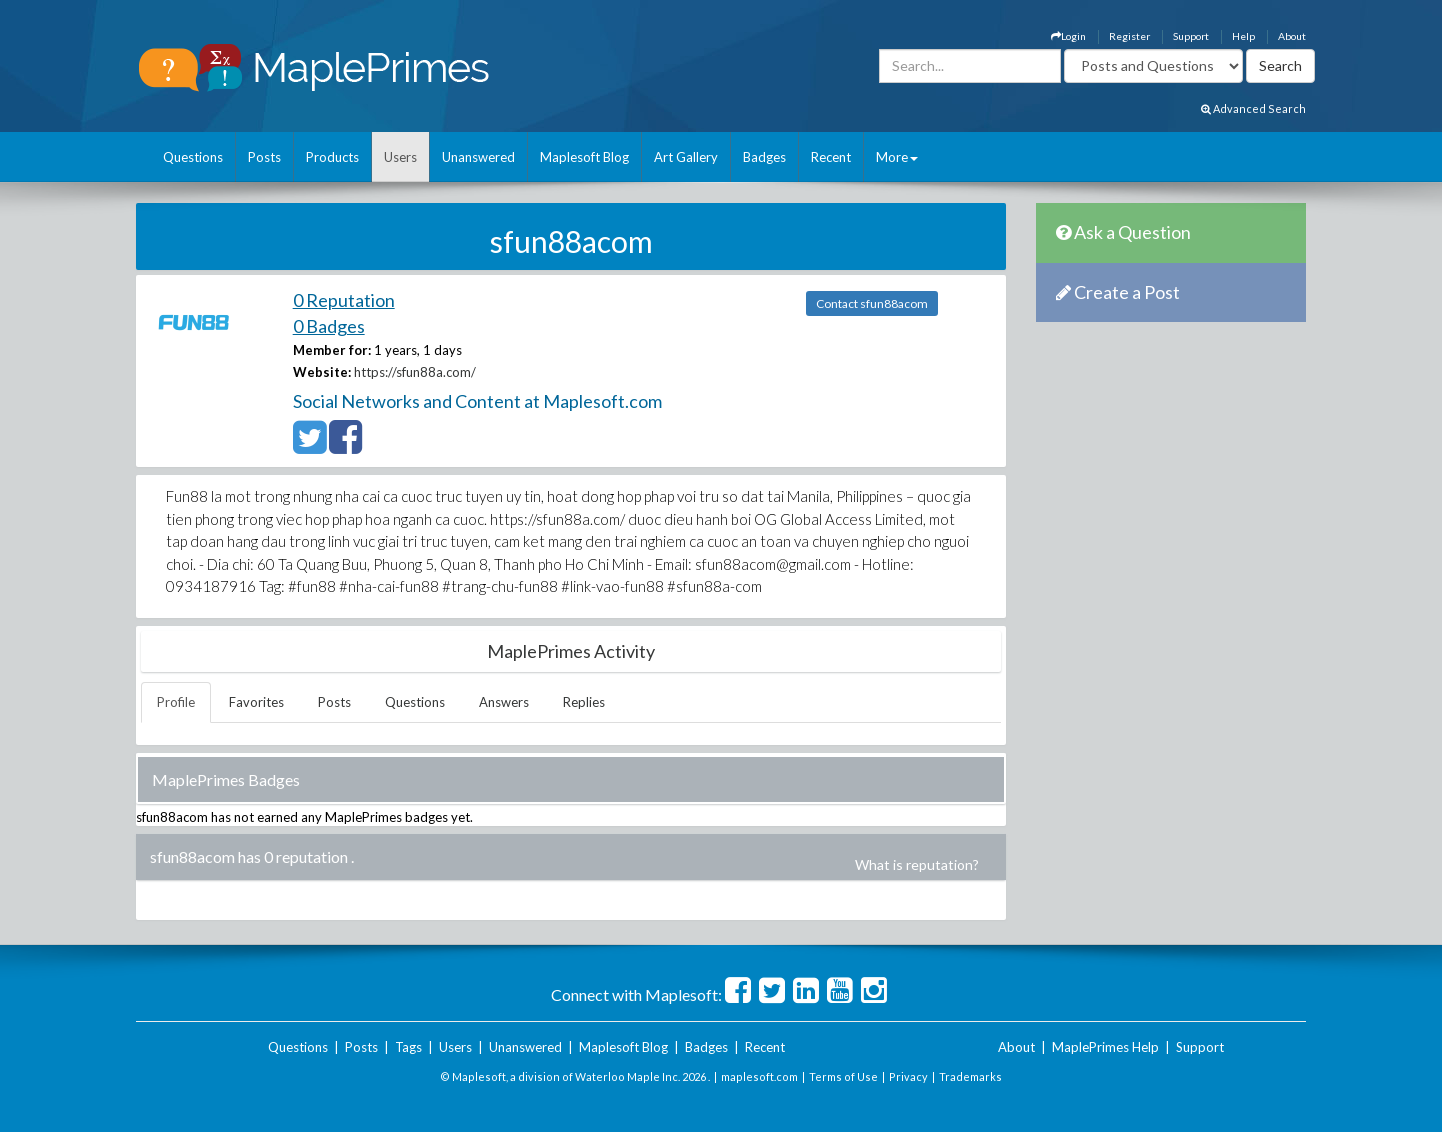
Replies (584, 702)
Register (1129, 36)
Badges (764, 157)
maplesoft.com (759, 1076)
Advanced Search (1253, 108)
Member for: (332, 350)
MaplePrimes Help (1105, 1047)
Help (1243, 36)
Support (1191, 36)
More (897, 157)
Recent (831, 157)
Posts (264, 157)
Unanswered (478, 157)
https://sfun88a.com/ (415, 372)
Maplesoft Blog (584, 157)
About (1292, 36)
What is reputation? (917, 864)
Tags (408, 1047)
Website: (322, 372)
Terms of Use (843, 1076)
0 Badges (329, 326)
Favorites (256, 702)
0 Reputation (344, 300)
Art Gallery (686, 157)
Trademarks (970, 1076)
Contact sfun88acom (872, 303)
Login (1068, 36)
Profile (176, 702)
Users (400, 157)
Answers (504, 702)
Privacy (908, 1076)
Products (332, 157)
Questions (193, 157)
